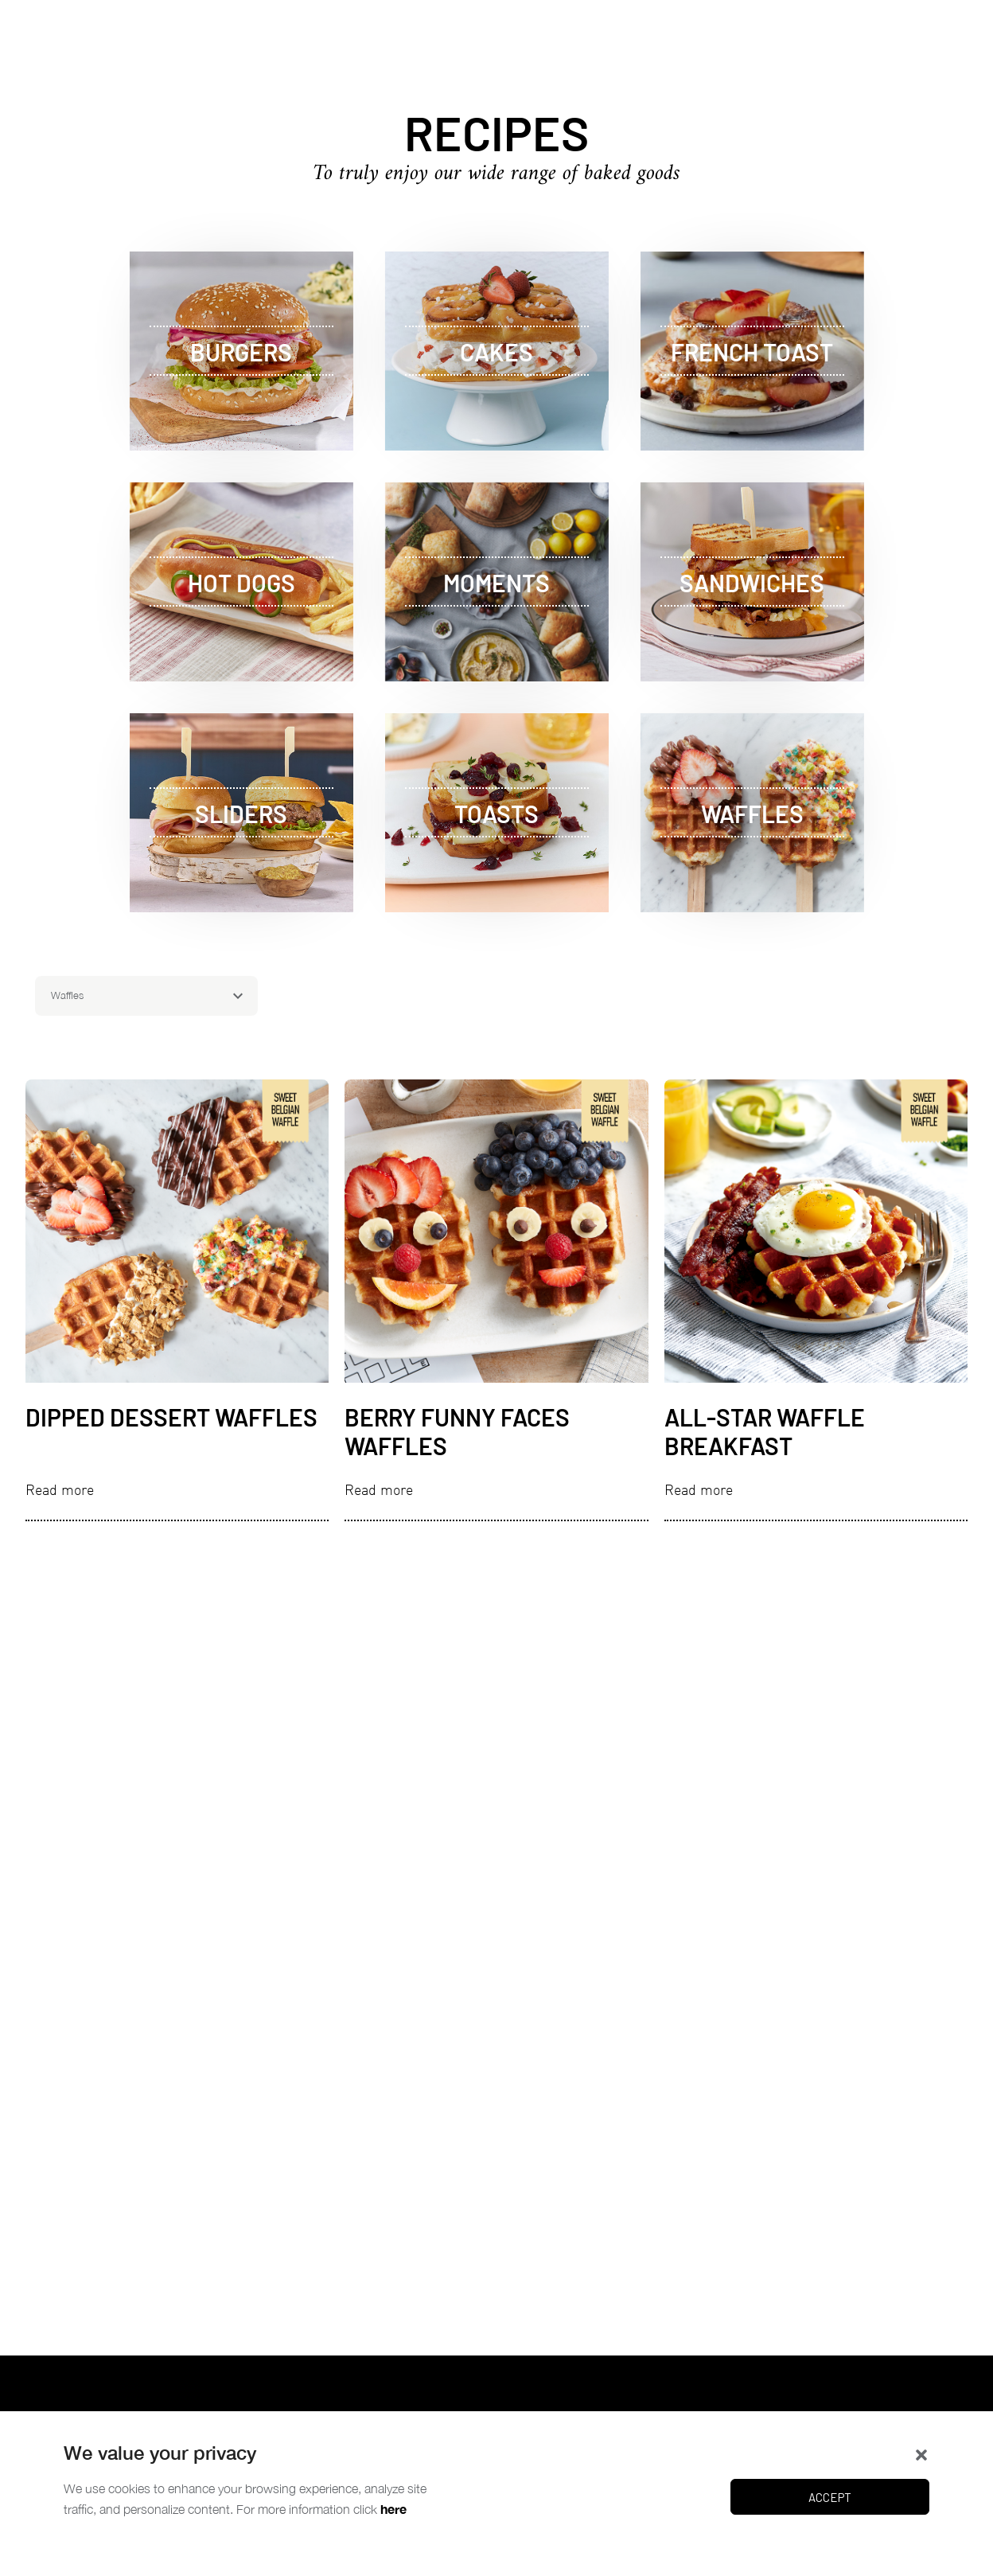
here (393, 2508)
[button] (921, 2453)
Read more (59, 1490)
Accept (829, 2497)
